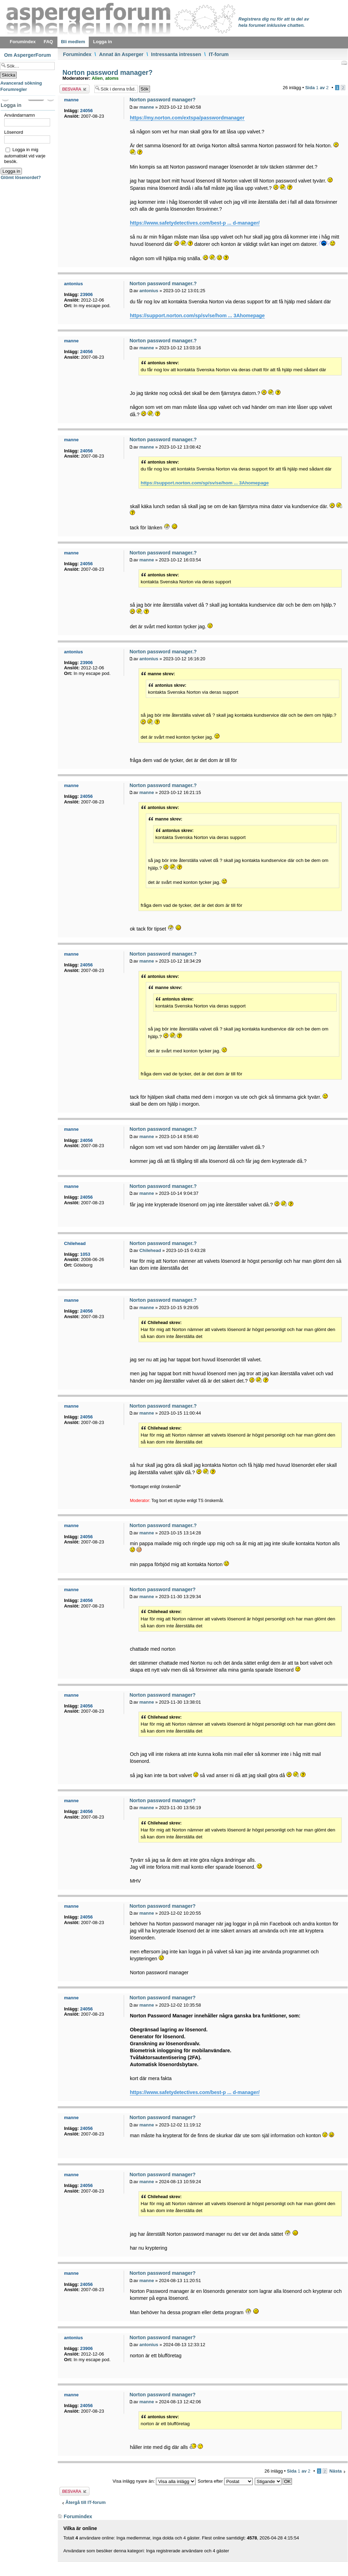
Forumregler (13, 89)
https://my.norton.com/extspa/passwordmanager (187, 117)
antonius (148, 290)
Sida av (317, 87)
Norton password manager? (106, 72)
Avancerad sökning (21, 83)
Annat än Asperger (121, 54)
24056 (86, 110)
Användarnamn (19, 115)
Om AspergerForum (27, 55)
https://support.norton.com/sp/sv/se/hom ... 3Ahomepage (197, 315)
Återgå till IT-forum (85, 2502)
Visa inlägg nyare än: (154, 2481)
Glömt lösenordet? (21, 177)
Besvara (74, 89)
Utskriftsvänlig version (344, 63)
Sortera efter (225, 2481)
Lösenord (13, 132)
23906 (86, 294)
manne (146, 107)
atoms (111, 78)
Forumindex (77, 54)
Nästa (336, 2471)
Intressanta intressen (176, 54)
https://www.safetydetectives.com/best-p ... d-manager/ (195, 223)
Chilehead (150, 1250)
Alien (97, 78)
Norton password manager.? (163, 283)
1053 (85, 1254)
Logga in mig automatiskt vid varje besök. (25, 155)
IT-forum (218, 54)
